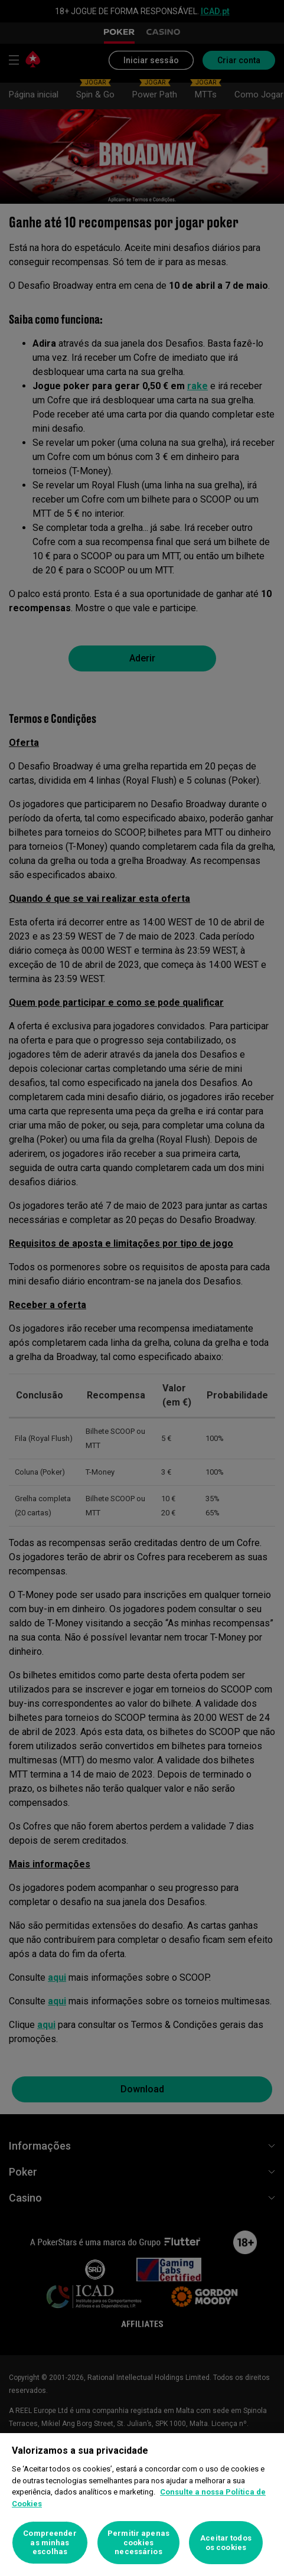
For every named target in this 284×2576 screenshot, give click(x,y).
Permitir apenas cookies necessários (138, 2542)
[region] (142, 2504)
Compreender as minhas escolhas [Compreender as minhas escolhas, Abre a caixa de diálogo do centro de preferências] (49, 2542)
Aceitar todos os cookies (226, 2542)
